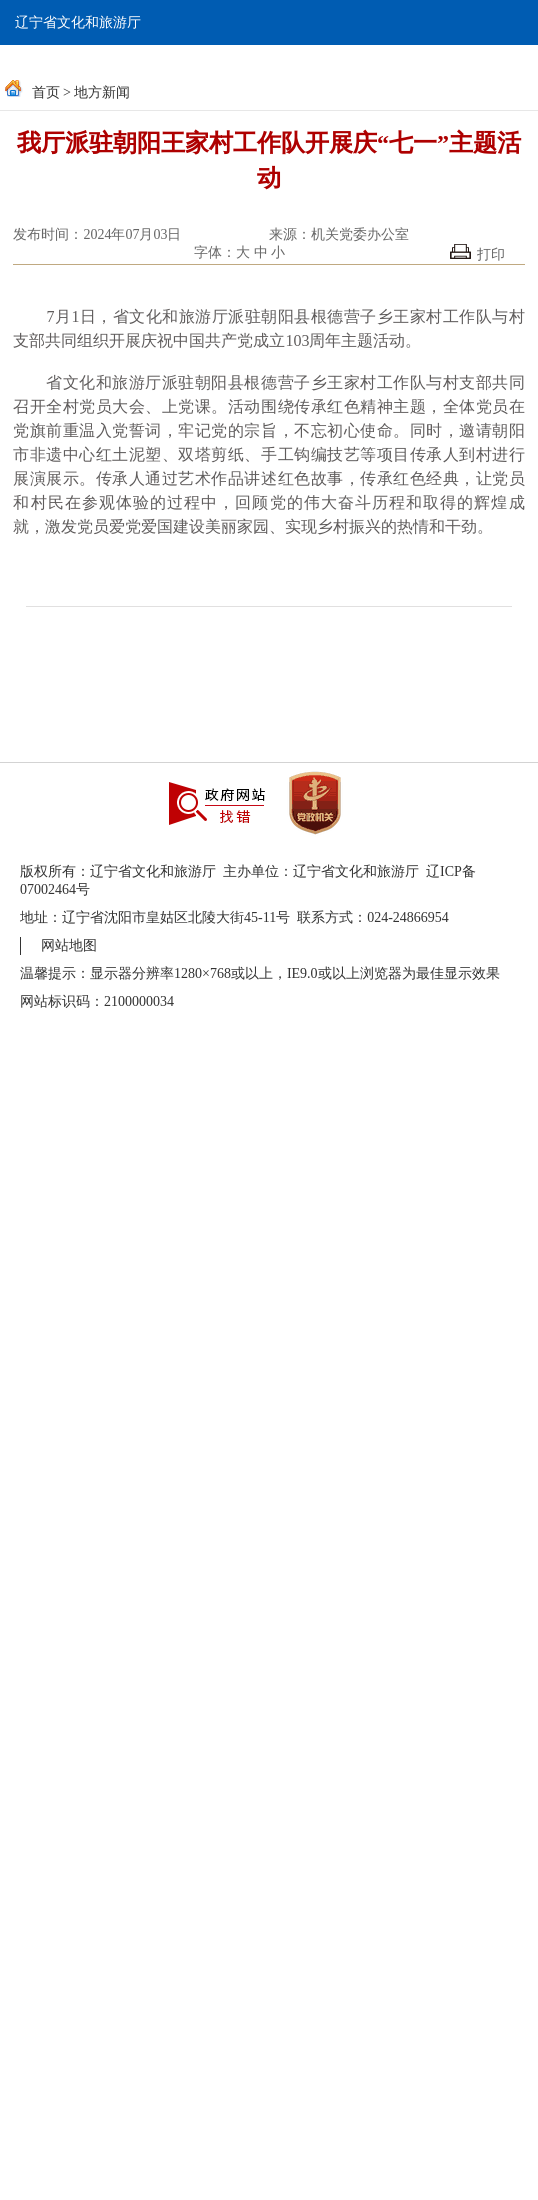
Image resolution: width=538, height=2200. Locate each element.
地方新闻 (102, 92)
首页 (46, 92)
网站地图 (69, 945)
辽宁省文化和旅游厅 (78, 22)
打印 (477, 253)
